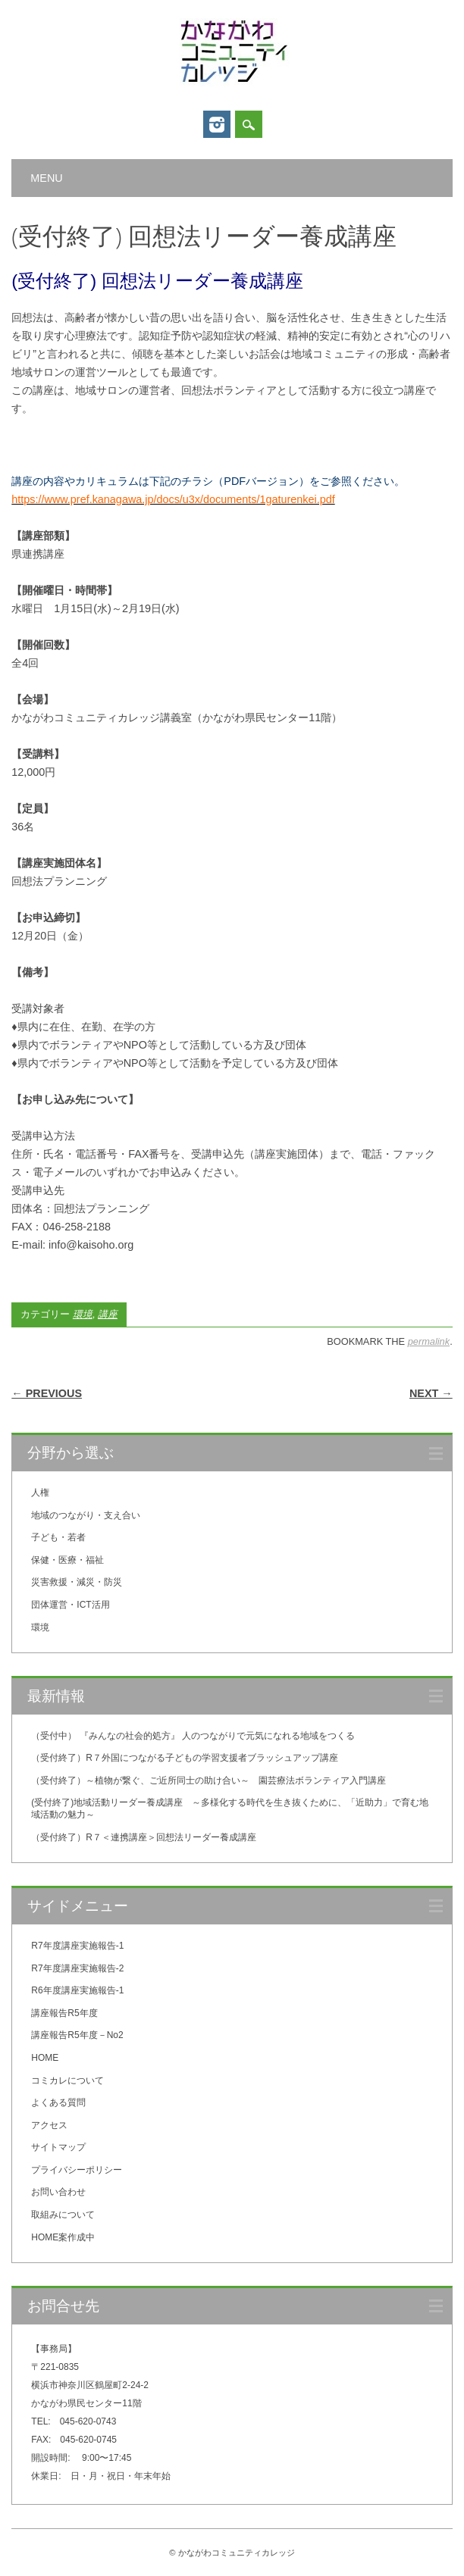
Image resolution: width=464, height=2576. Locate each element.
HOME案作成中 (63, 2237)
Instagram (216, 124)
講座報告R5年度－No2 (77, 2035)
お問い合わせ (58, 2192)
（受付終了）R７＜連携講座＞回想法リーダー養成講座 (143, 1837)
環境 (82, 1314)
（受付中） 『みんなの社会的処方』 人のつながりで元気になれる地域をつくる (193, 1735)
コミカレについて (67, 2080)
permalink (429, 1341)
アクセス (49, 2125)
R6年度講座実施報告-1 (77, 1990)
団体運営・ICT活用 (70, 1604)
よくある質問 (58, 2102)
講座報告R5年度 (64, 2013)
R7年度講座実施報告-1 (77, 1945)
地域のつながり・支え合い (85, 1515)
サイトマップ (58, 2147)
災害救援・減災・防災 (76, 1582)
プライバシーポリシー (76, 2170)
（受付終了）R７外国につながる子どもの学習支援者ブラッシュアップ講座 (184, 1757)
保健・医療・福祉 (67, 1560)
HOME (44, 2057)
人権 (40, 1492)
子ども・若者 (58, 1537)
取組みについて (63, 2214)
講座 (108, 1314)
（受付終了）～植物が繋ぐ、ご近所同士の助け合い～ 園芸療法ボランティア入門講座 (208, 1780)
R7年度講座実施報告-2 (77, 1968)
